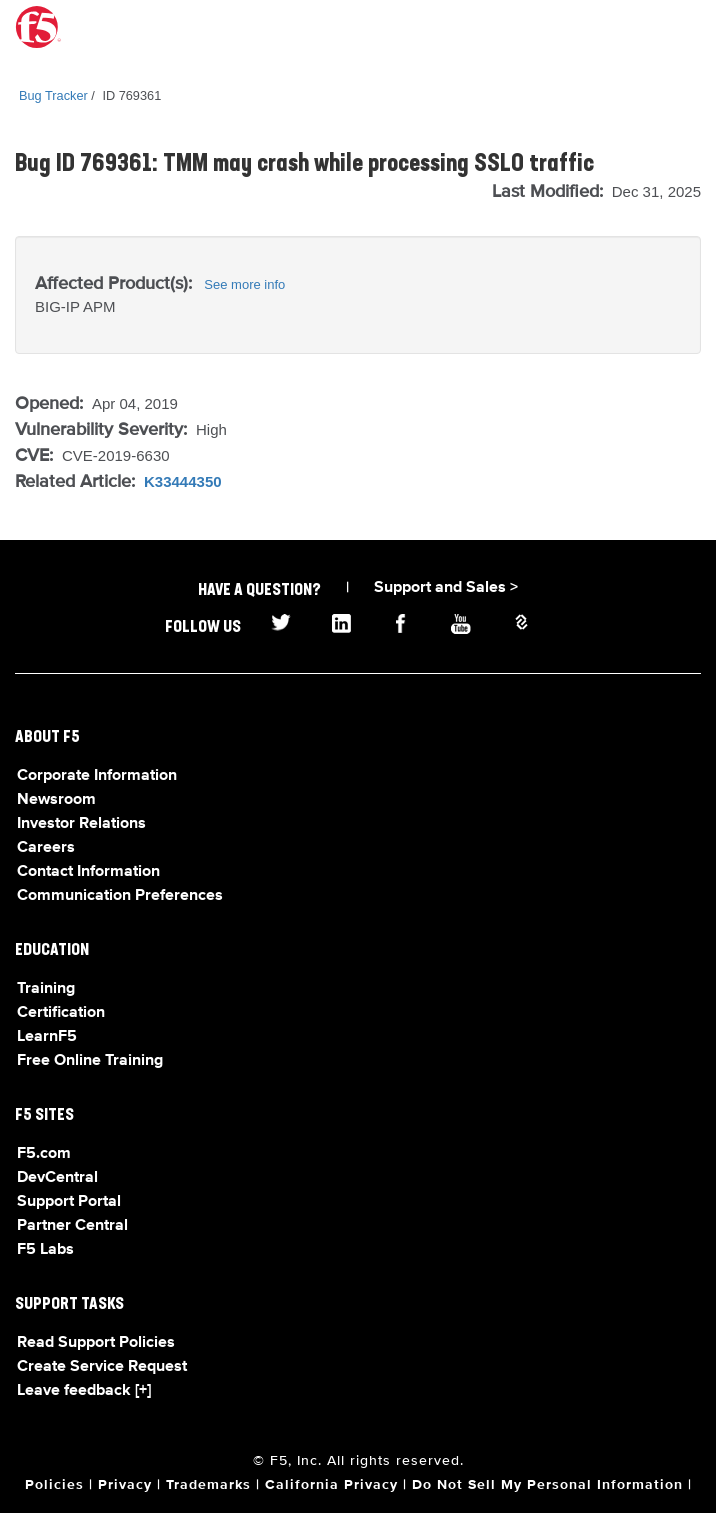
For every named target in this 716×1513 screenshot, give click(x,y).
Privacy (125, 1485)
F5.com (44, 1154)
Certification (61, 1013)
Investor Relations (81, 824)
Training (46, 989)
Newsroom (56, 800)
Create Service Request (102, 1367)
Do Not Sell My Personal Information (547, 1485)
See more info (244, 284)
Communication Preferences (120, 896)
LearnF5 (47, 1037)
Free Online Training (90, 1061)
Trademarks (208, 1485)
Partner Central (72, 1226)
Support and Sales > (446, 588)
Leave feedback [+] (84, 1391)
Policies (54, 1485)
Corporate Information (97, 776)
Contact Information (88, 872)
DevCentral (57, 1178)
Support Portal (69, 1202)
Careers (46, 848)
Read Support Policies (96, 1343)
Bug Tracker (53, 95)
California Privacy (331, 1485)
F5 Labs (45, 1250)
